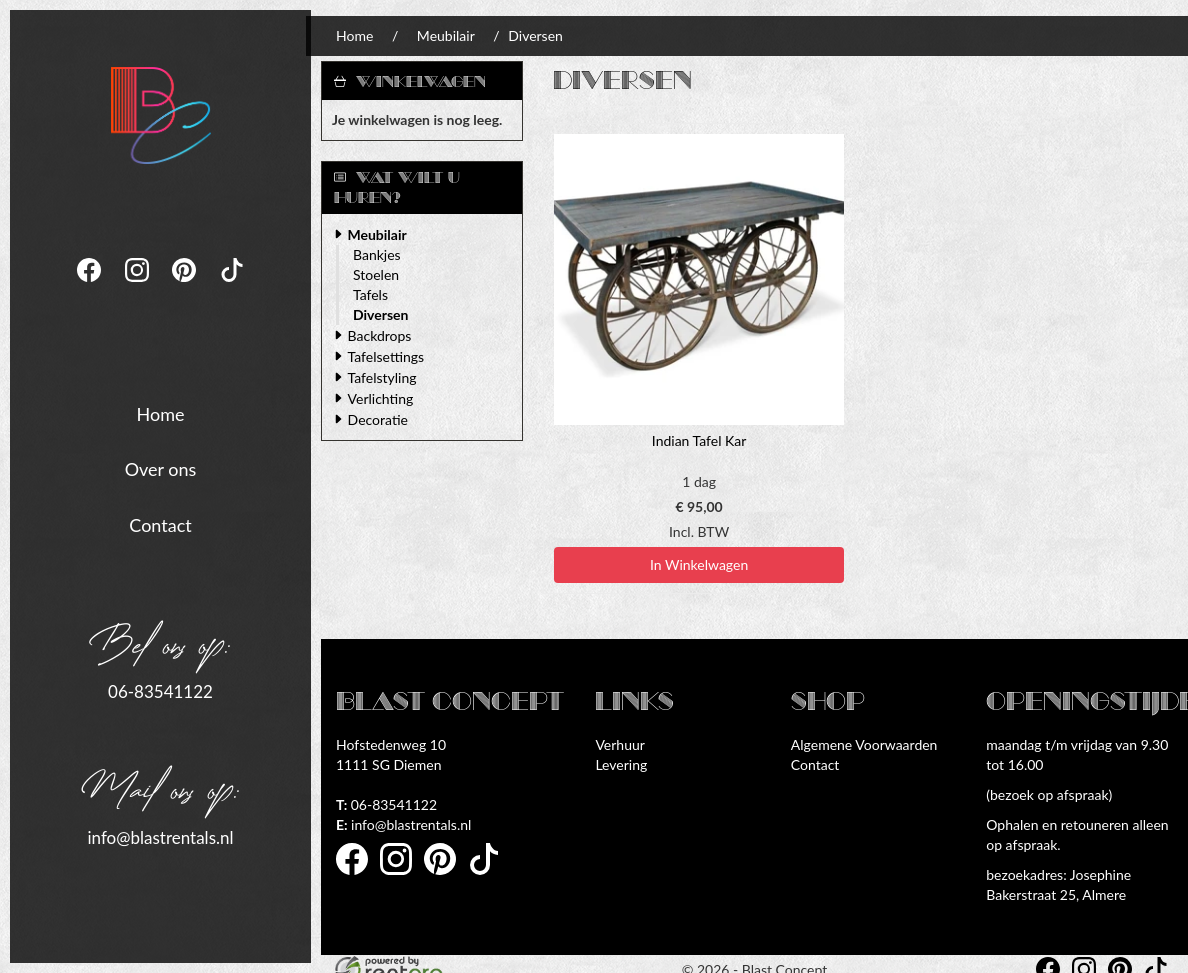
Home (161, 412)
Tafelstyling (382, 377)
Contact (160, 524)
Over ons (161, 468)
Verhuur (619, 744)
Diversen (380, 314)
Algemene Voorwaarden (864, 744)
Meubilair (446, 35)
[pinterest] (186, 286)
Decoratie (378, 419)
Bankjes (377, 254)
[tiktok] (232, 286)
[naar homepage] (161, 108)
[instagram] (139, 286)
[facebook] (91, 286)
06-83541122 (160, 690)
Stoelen (376, 274)
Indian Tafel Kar (699, 440)
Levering (621, 764)
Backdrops (380, 335)
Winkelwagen (421, 82)
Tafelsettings (386, 356)
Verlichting (381, 398)
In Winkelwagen (699, 564)
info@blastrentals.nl (160, 835)
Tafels (370, 294)
